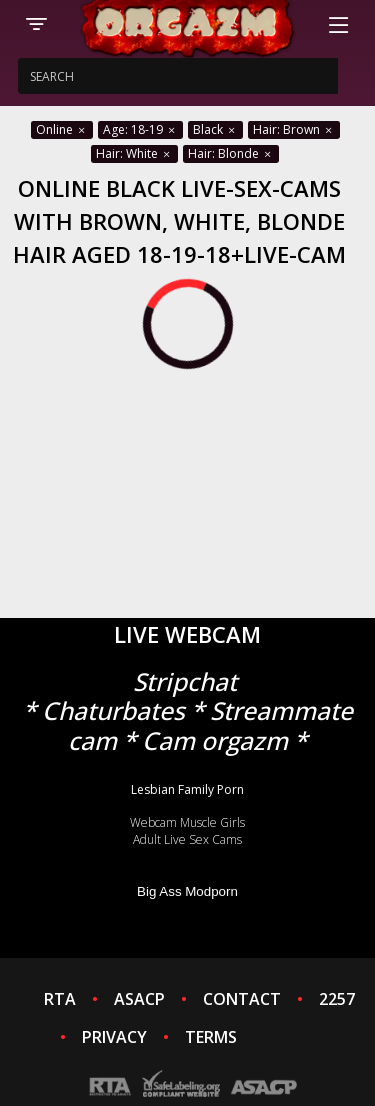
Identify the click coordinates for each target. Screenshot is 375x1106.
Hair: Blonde (231, 153)
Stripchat (185, 681)
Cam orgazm (215, 740)
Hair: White (134, 153)
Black (215, 129)
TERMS (211, 1037)
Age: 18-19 (140, 129)
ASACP (139, 999)
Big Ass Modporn (187, 891)
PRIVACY (114, 1037)
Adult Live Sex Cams (187, 839)
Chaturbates (113, 710)
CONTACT (242, 999)
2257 (337, 999)
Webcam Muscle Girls (187, 822)
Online (62, 129)
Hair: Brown (294, 129)
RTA (60, 999)
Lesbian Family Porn (187, 789)
